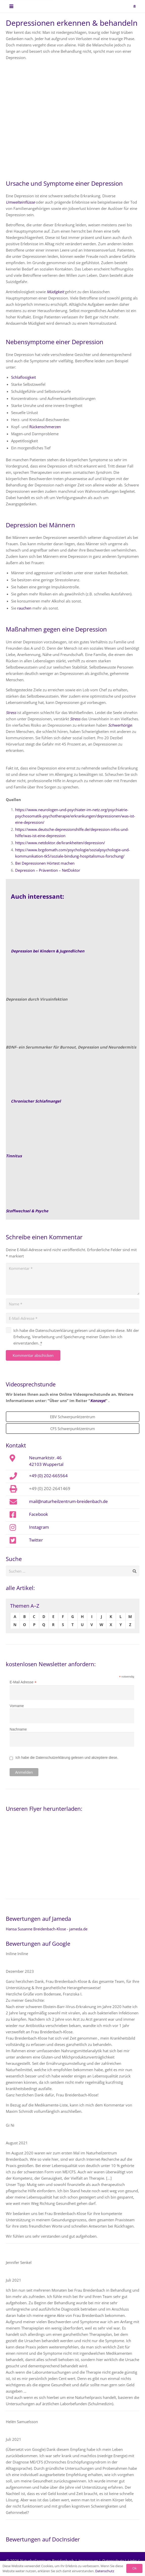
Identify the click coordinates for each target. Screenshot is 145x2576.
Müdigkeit (55, 291)
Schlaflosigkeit (23, 377)
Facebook (38, 1514)
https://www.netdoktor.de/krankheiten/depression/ (60, 842)
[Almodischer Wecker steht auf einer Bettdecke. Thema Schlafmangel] (75, 1079)
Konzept (98, 1400)
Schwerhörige (120, 725)
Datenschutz (104, 2571)
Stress (11, 712)
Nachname (18, 1729)
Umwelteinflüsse (20, 202)
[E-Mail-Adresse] (72, 1318)
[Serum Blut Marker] (72, 1026)
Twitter (36, 1540)
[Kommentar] (72, 1279)
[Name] (72, 1304)
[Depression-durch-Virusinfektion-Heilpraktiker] (72, 978)
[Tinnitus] (72, 1134)
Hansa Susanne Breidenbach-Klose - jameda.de (46, 1928)
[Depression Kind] (75, 930)
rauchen (24, 608)
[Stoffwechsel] (72, 1189)
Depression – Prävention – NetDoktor (47, 870)
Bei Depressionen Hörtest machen (45, 863)
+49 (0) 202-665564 (48, 1475)
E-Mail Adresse (23, 1682)
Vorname (17, 1706)
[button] (11, 6)
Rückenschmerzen (45, 426)
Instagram (39, 1527)
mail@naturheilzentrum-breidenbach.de (68, 1501)
